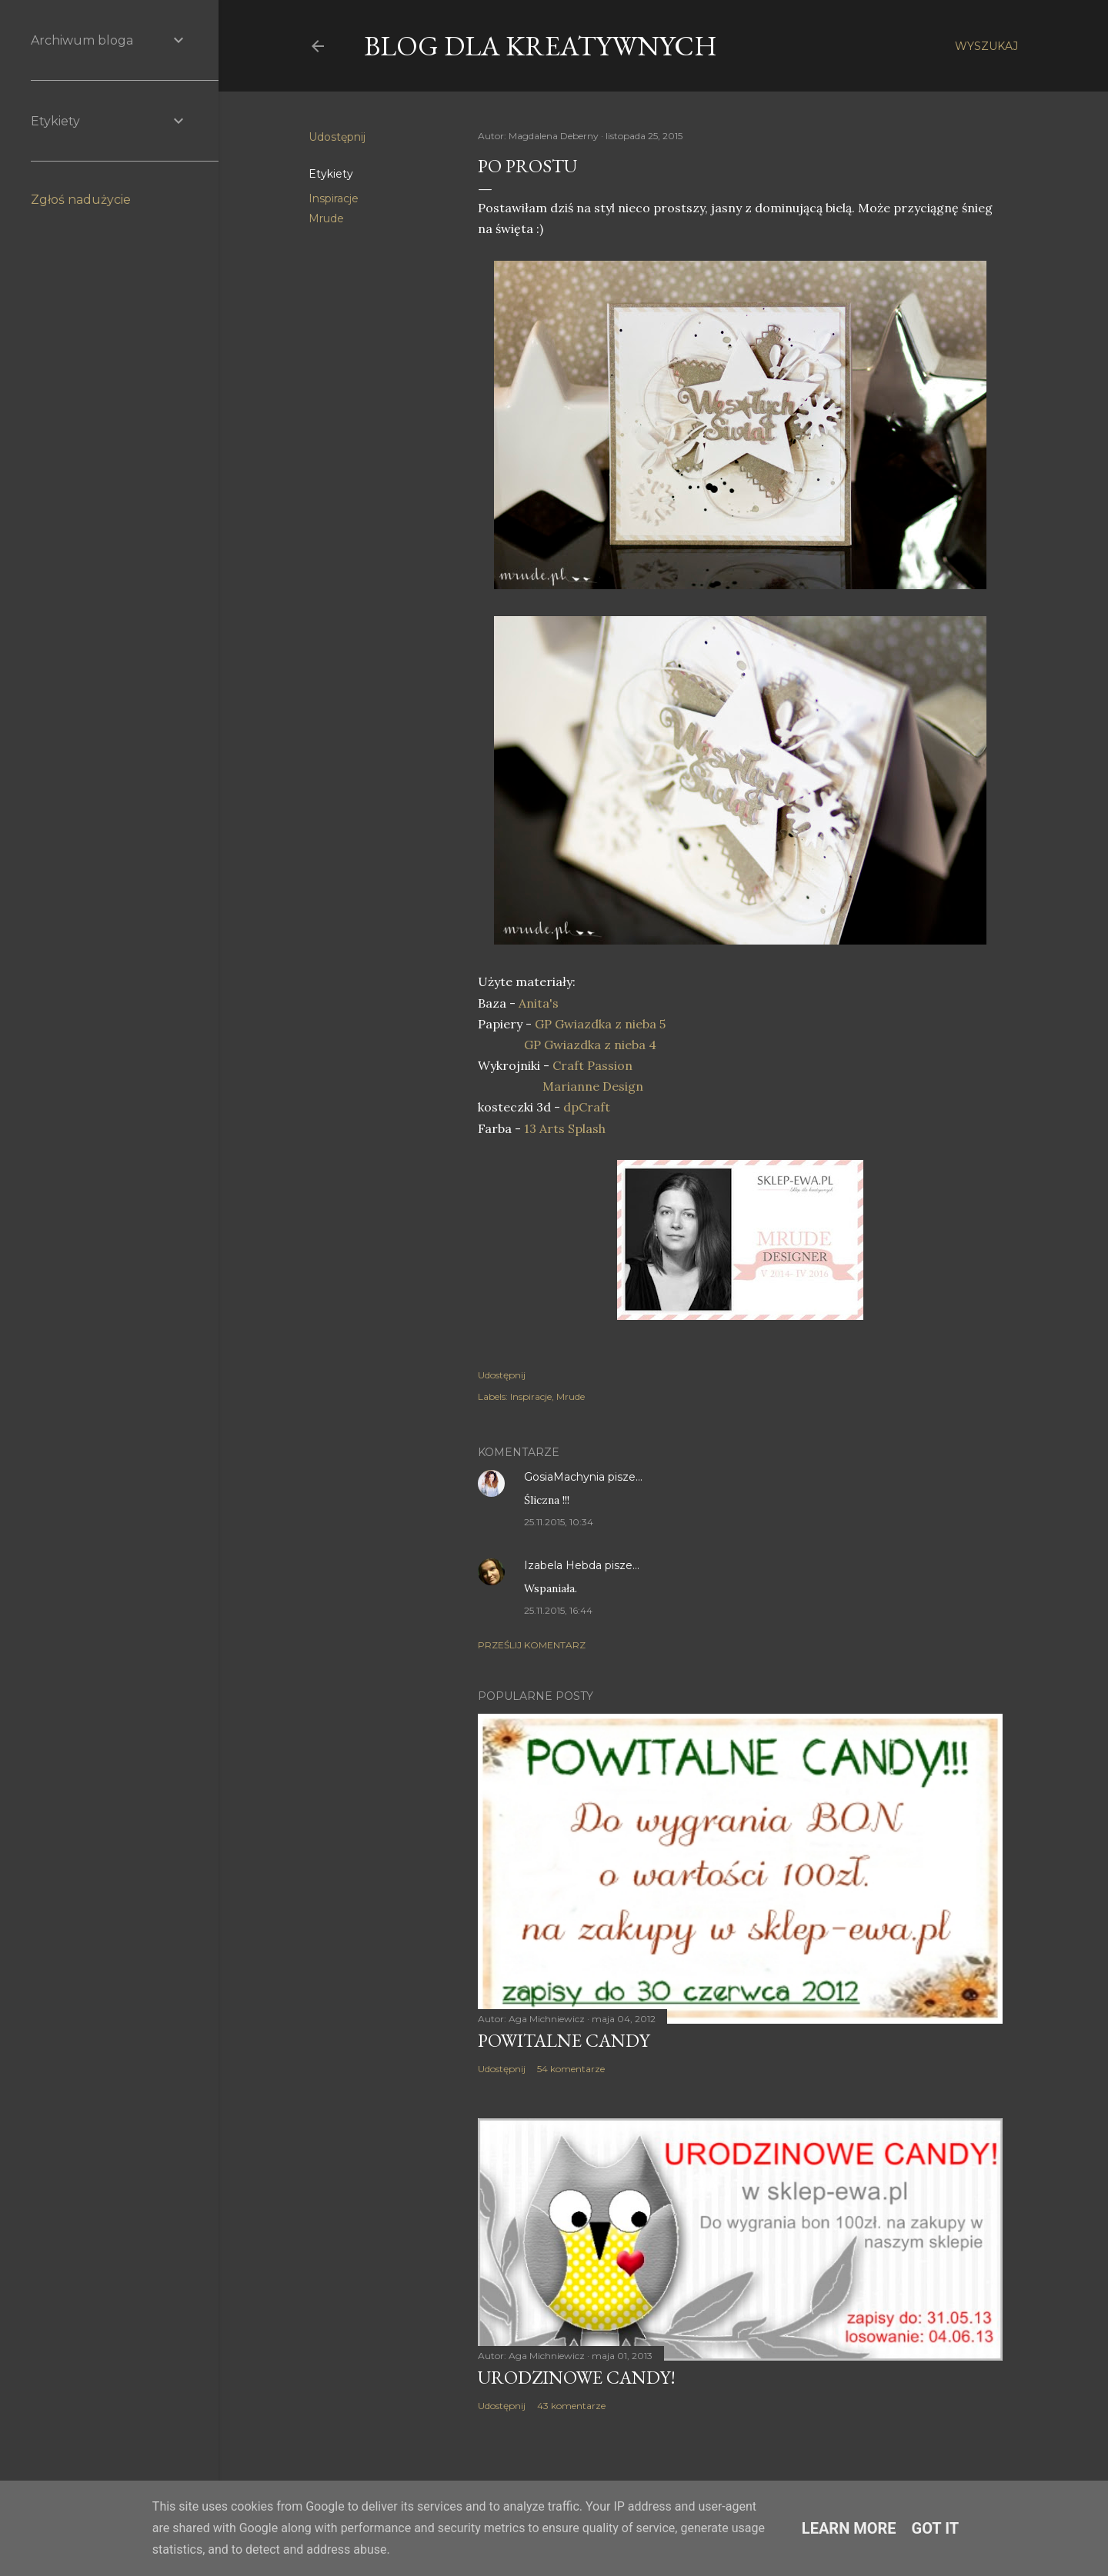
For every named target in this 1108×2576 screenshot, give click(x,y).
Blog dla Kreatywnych (540, 46)
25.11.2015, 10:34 (558, 1522)
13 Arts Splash (565, 1128)
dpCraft (586, 1107)
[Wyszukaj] (986, 46)
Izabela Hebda (563, 1565)
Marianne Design (591, 1086)
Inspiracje (334, 198)
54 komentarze (571, 2068)
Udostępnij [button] (337, 137)
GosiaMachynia (564, 1477)
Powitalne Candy (563, 2040)
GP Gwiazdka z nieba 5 (600, 1023)
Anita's (539, 1003)
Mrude (326, 218)
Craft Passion (592, 1065)
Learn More (849, 2528)
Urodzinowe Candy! (577, 2377)
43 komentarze (571, 2405)
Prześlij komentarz (532, 1645)
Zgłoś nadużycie (81, 199)
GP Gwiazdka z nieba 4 (590, 1044)
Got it (935, 2528)
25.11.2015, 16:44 (558, 1610)
